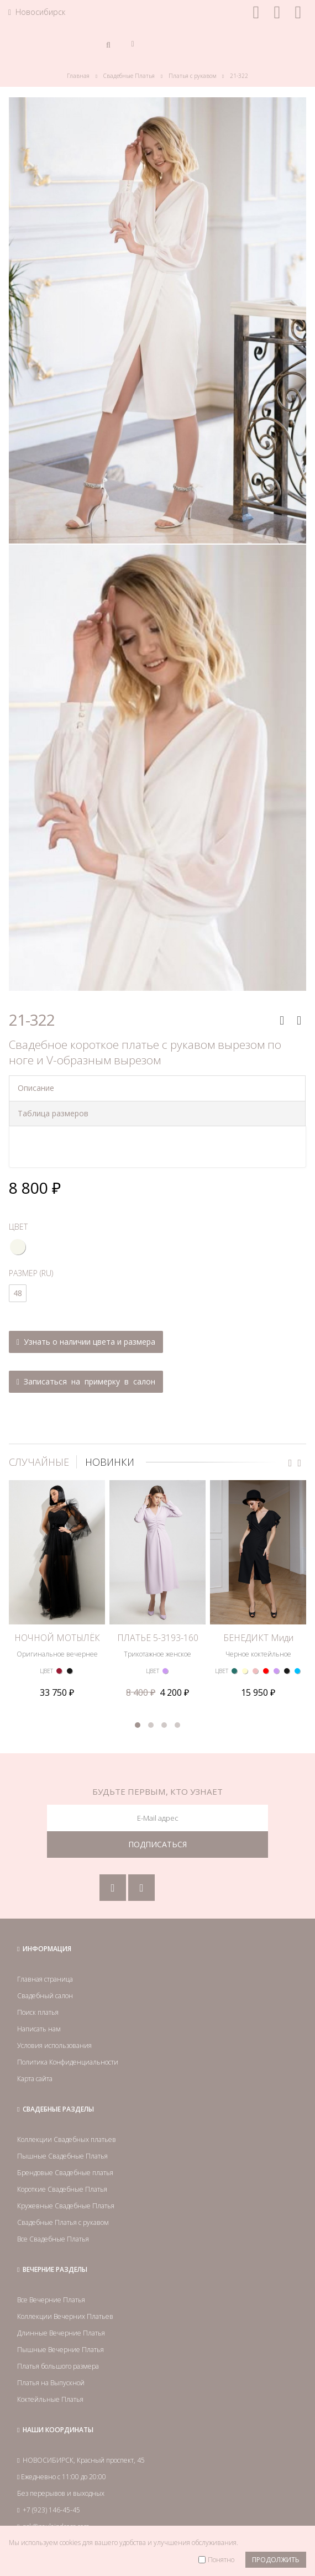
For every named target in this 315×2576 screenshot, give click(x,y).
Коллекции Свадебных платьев (66, 2103)
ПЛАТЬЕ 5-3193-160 (157, 1590)
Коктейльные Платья (50, 2363)
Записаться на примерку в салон (86, 1381)
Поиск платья (38, 1976)
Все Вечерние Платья (51, 2264)
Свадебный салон (45, 1959)
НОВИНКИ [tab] (109, 1462)
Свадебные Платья (129, 76)
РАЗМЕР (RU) (31, 1273)
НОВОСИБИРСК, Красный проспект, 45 (84, 2424)
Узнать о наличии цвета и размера (86, 1341)
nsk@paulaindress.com (56, 2490)
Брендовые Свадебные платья (65, 2136)
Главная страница (45, 1943)
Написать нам (39, 1993)
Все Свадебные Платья (53, 2203)
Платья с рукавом (192, 76)
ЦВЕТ (18, 1226)
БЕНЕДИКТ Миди (258, 1590)
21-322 (239, 76)
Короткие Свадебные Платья (62, 2153)
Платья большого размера (58, 2330)
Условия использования (54, 2009)
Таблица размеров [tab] (53, 1113)
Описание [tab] (36, 1088)
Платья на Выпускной (51, 2347)
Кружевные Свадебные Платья (65, 2170)
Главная (78, 76)
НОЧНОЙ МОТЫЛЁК (57, 1590)
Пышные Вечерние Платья (60, 2313)
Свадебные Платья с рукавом (63, 2186)
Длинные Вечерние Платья (61, 2297)
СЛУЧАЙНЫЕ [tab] (39, 1462)
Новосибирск (36, 12)
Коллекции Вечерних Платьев (65, 2280)
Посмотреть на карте (67, 2514)
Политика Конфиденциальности (67, 2026)
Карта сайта (35, 2042)
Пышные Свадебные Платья (62, 2120)
